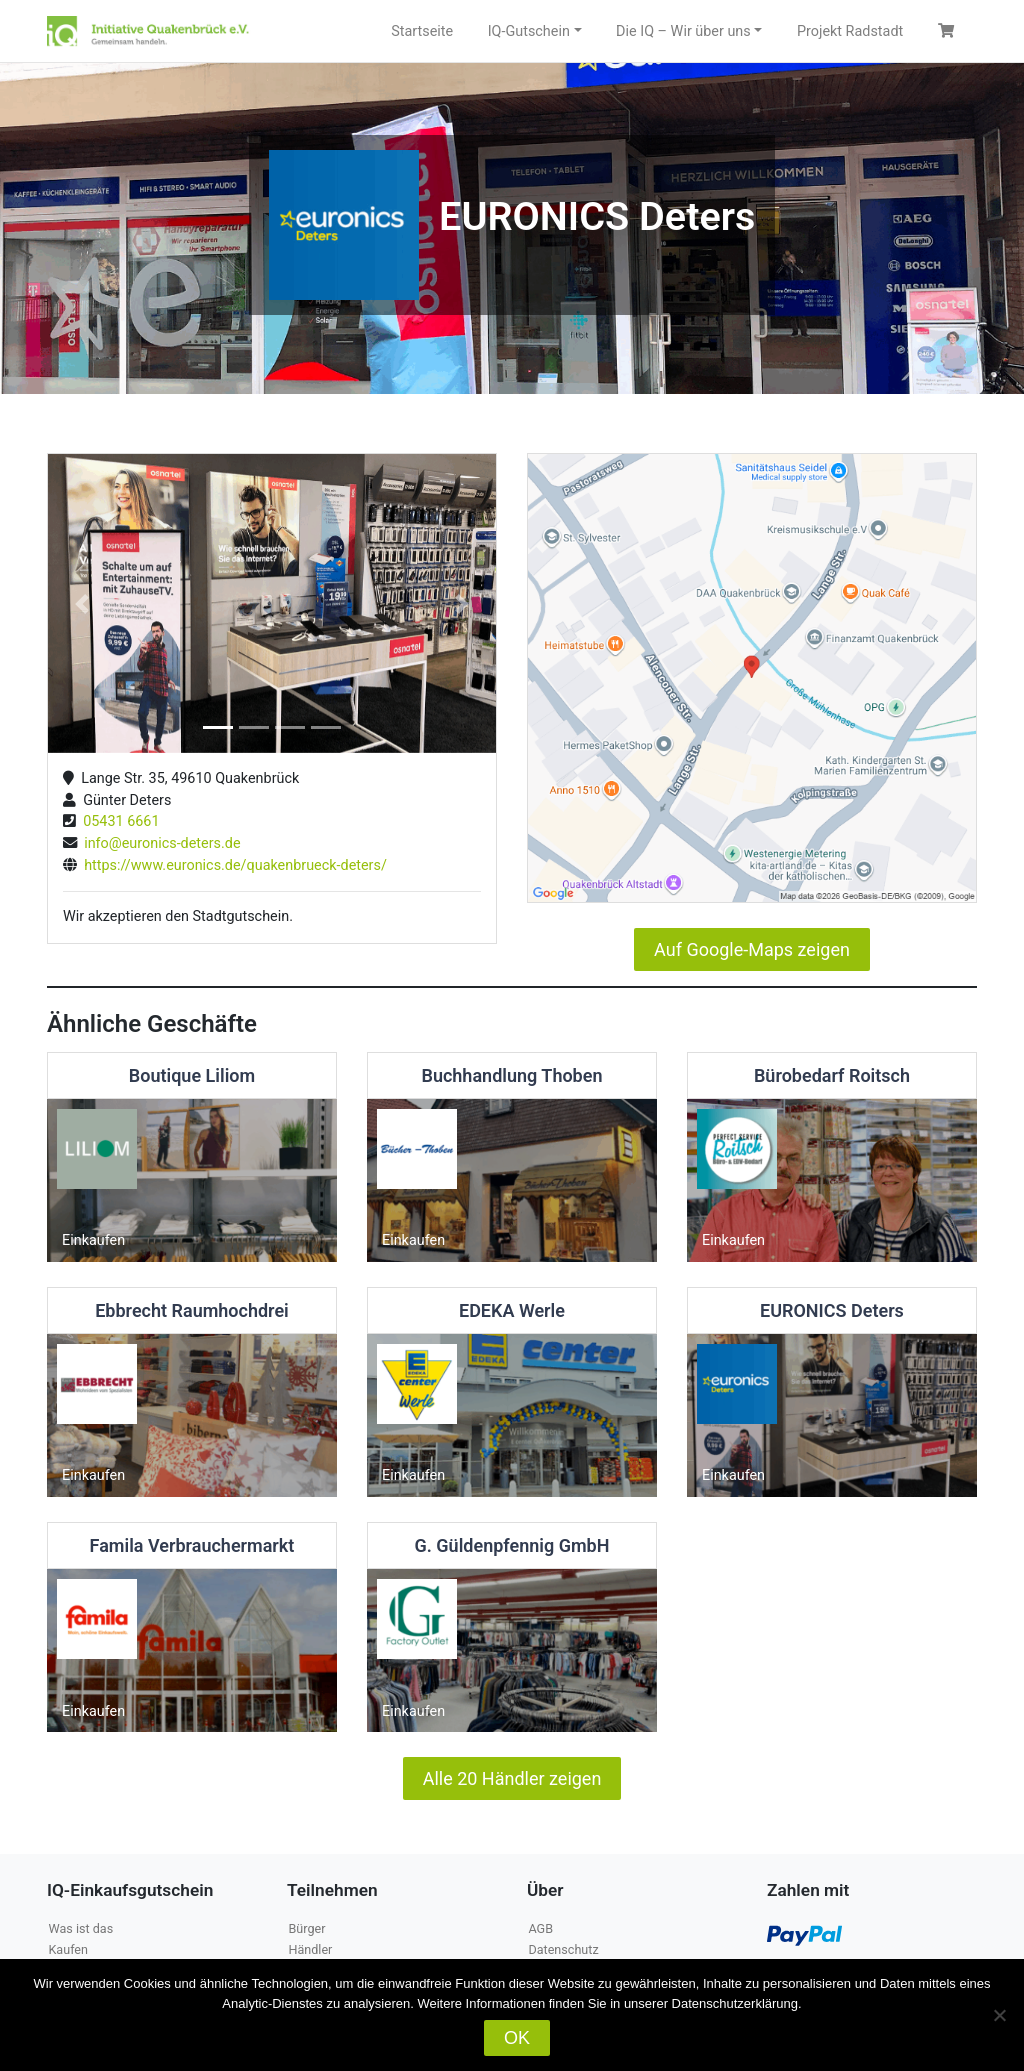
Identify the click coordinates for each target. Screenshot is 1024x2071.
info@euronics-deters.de (159, 843)
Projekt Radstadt (850, 31)
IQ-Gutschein (529, 31)
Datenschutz (563, 1949)
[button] (81, 603)
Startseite (422, 31)
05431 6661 (118, 821)
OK (517, 2038)
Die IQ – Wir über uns (683, 31)
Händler (310, 1949)
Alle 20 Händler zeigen (512, 1778)
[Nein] (999, 2015)
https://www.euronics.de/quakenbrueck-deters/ (232, 865)
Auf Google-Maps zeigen (752, 949)
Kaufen (68, 1949)
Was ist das (80, 1928)
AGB (540, 1928)
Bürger (306, 1928)
